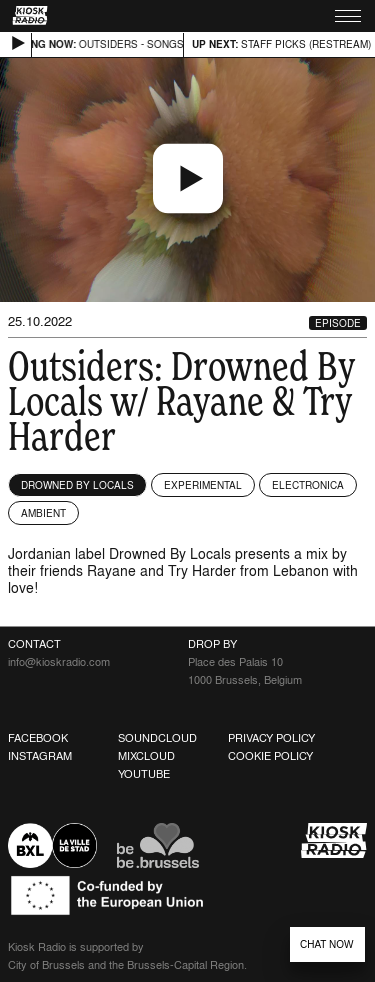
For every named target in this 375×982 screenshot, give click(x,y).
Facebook (38, 738)
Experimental (203, 485)
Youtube (144, 774)
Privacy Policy (271, 738)
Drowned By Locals (77, 485)
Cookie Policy (270, 756)
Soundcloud (157, 738)
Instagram (40, 756)
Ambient (43, 513)
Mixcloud (146, 756)
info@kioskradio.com (59, 662)
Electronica (308, 485)
